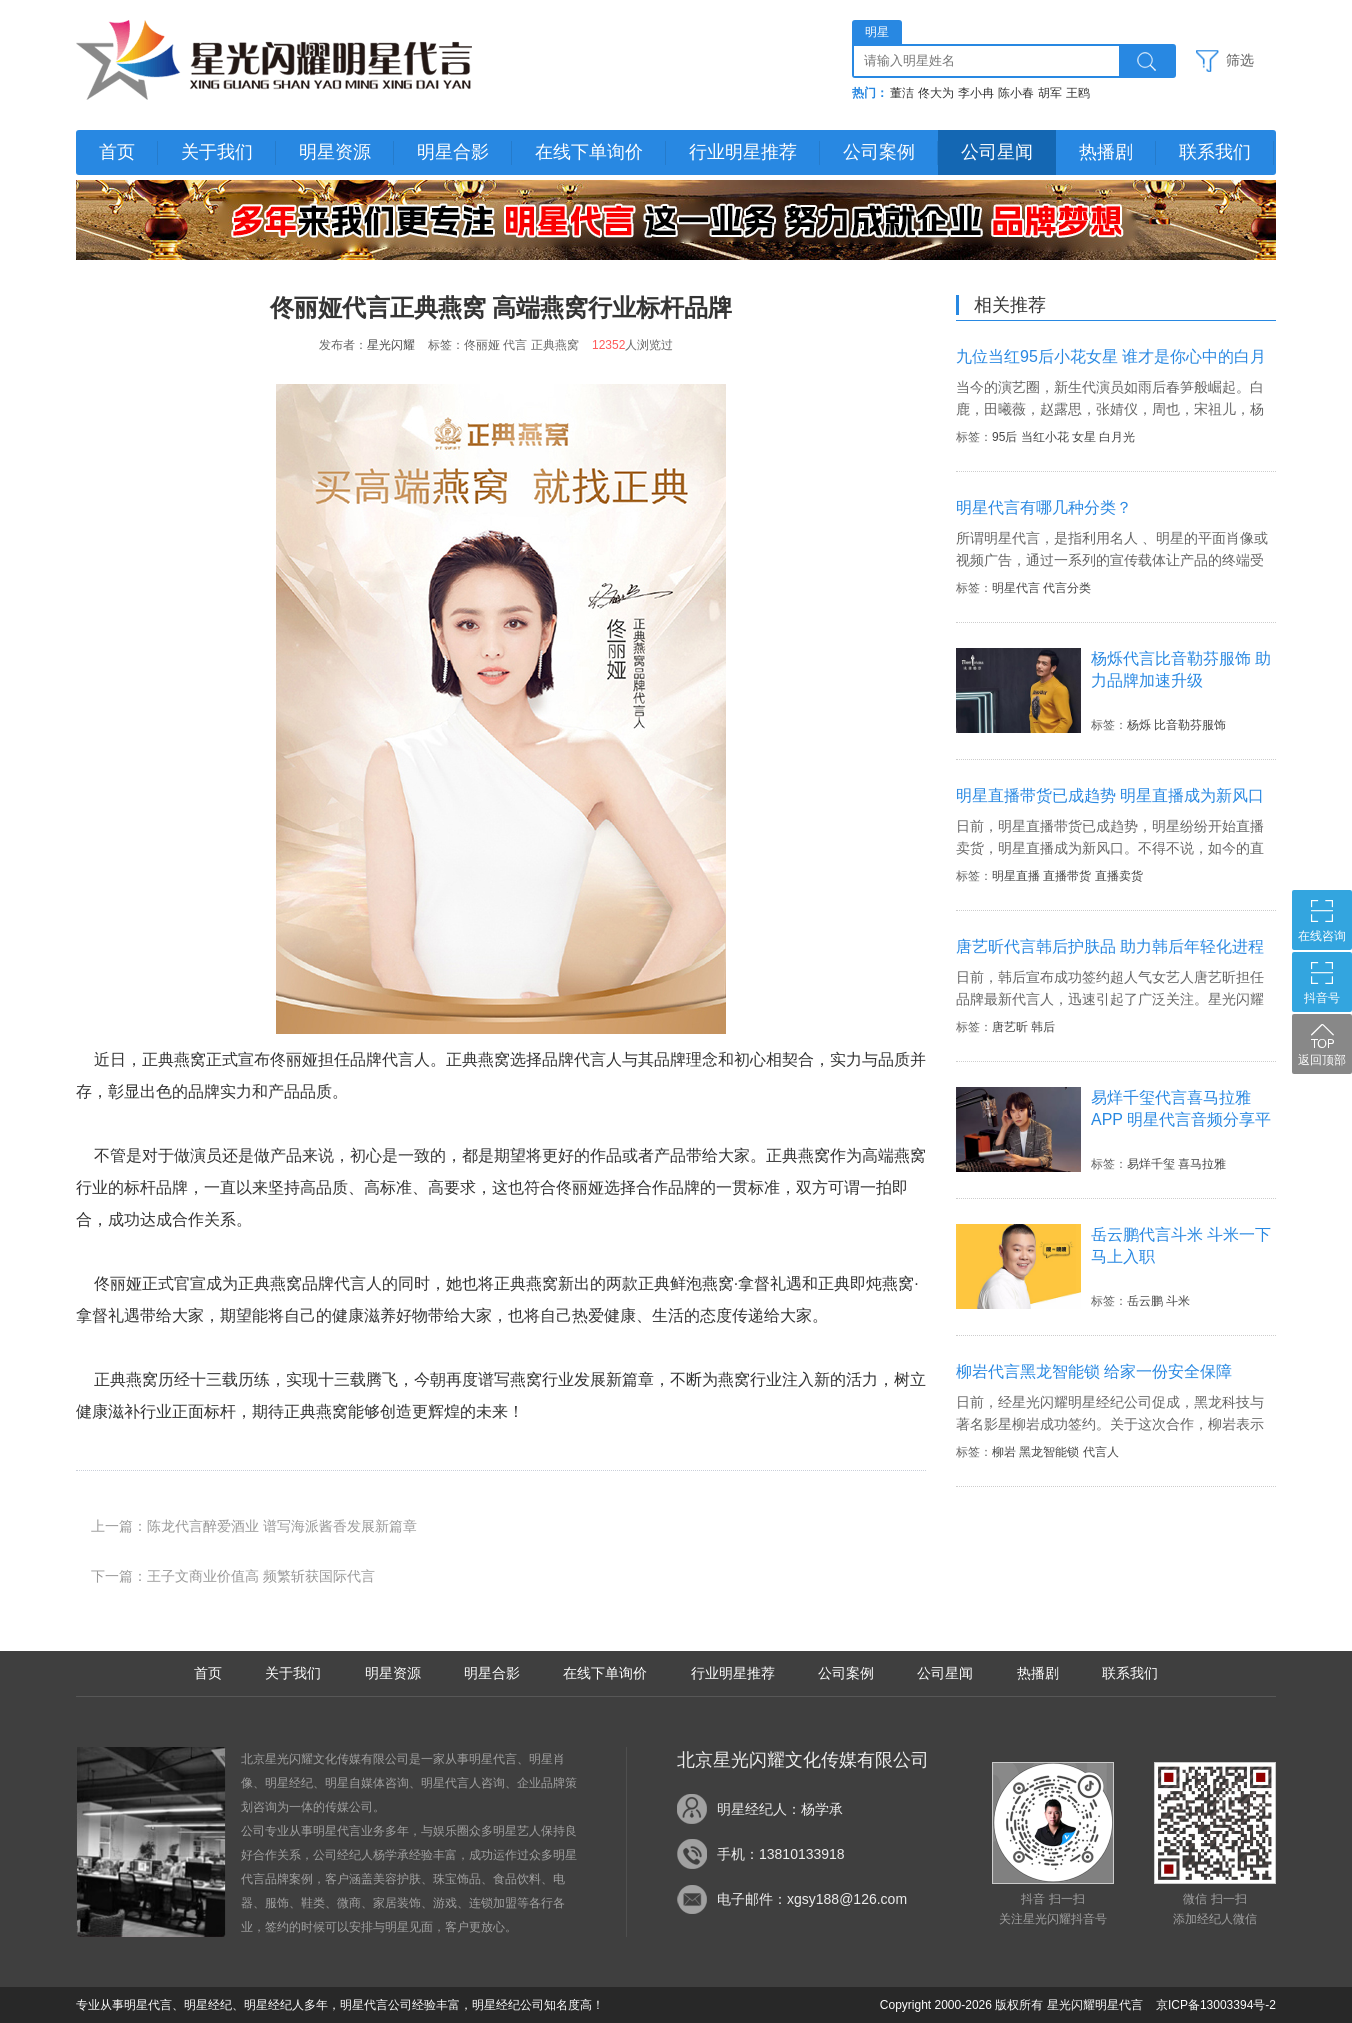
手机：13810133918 (781, 1854)
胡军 (1050, 93)
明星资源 (335, 152)
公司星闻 (997, 152)
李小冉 (976, 93)
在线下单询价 (589, 152)
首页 (117, 152)
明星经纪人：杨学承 (780, 1809)
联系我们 (1215, 152)
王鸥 (1078, 93)
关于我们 (217, 152)
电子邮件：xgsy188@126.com (812, 1899)
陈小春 (1016, 93)
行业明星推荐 (743, 152)
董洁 (902, 93)
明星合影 (453, 152)
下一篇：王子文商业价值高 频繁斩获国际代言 (233, 1576)
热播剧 (1106, 152)
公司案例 (879, 152)
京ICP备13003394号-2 (1216, 2005)
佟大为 (936, 93)
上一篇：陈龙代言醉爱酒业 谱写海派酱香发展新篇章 (254, 1526)
